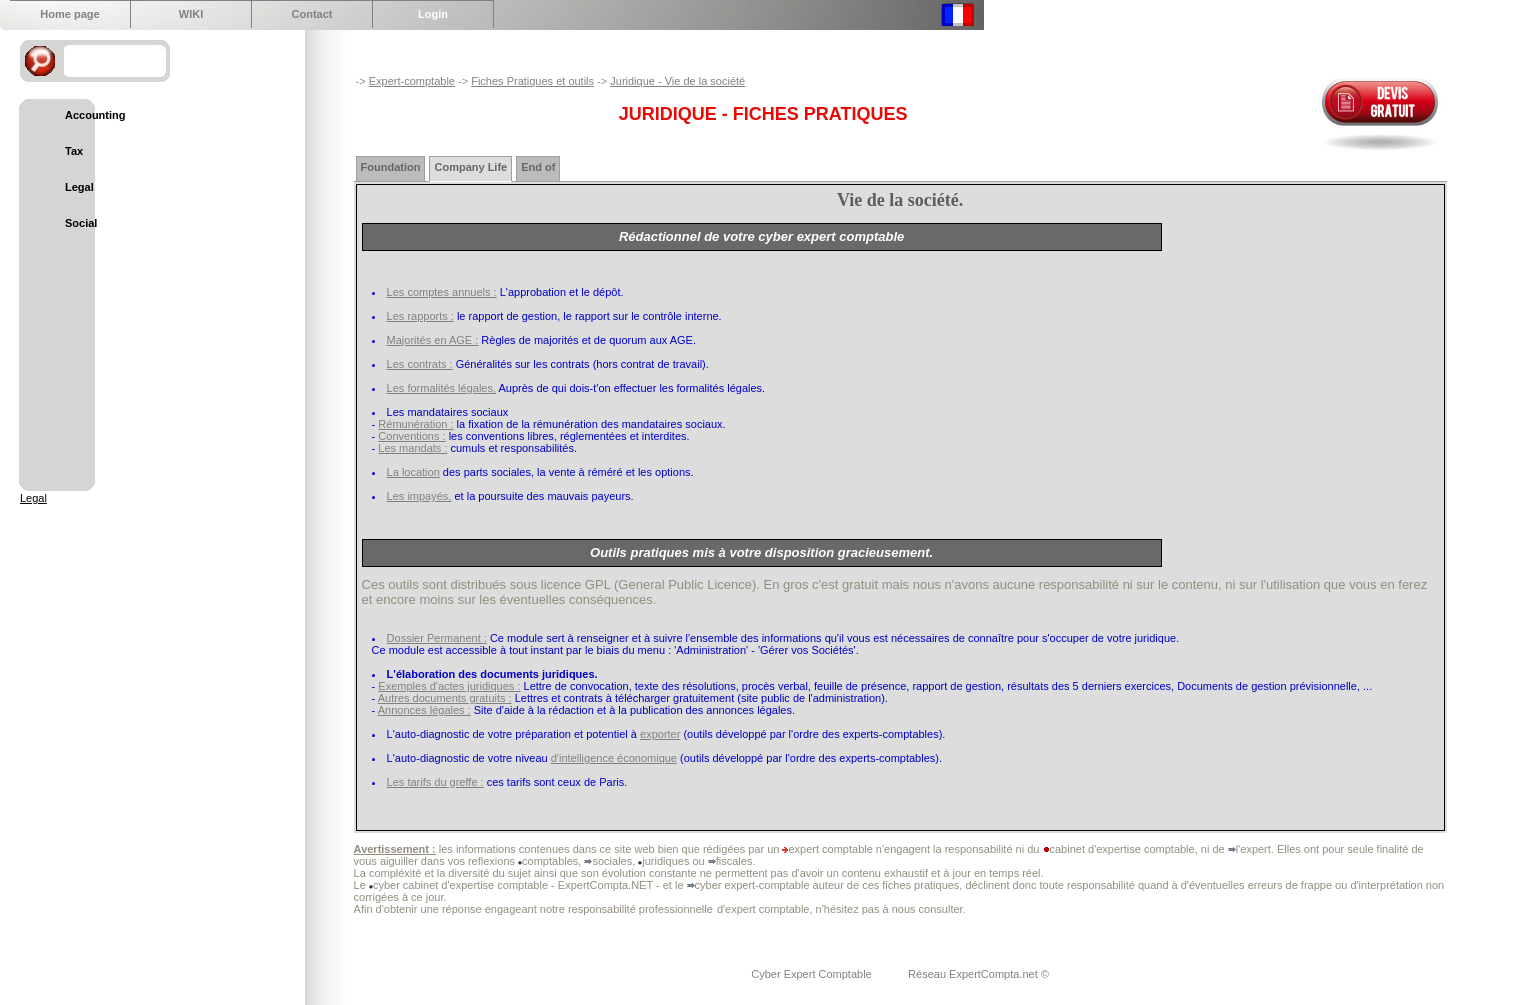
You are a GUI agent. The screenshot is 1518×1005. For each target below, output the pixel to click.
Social (81, 223)
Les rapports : (420, 316)
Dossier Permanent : (437, 638)
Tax (74, 151)
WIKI (191, 14)
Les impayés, (419, 496)
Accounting (95, 115)
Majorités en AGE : (433, 340)
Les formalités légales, (441, 388)
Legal (79, 187)
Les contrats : (420, 364)
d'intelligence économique (614, 758)
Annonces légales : (424, 710)
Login (433, 14)
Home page (69, 14)
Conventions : (411, 436)
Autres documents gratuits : (445, 698)
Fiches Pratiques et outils (532, 81)
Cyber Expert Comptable (813, 974)
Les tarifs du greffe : (435, 782)
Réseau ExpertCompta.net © (978, 974)
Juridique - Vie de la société (677, 81)
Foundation (391, 167)
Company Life (470, 167)
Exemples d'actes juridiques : (449, 686)
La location (413, 472)
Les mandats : (412, 448)
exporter (660, 734)
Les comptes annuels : (442, 292)
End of (538, 167)
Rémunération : (415, 424)
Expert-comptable (412, 81)
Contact (312, 14)
